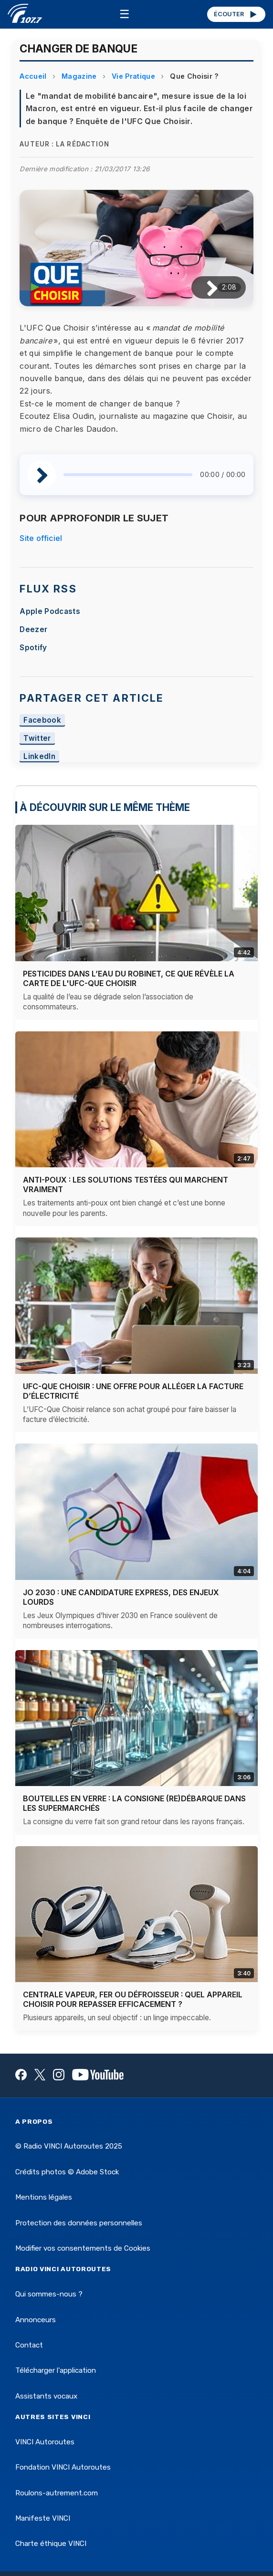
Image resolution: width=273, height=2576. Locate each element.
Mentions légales (43, 2197)
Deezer (33, 629)
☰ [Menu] (124, 14)
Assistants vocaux (46, 2396)
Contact (29, 2345)
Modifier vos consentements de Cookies (82, 2248)
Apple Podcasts (50, 611)
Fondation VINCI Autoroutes (63, 2467)
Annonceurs (35, 2320)
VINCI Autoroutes (44, 2442)
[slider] (127, 474)
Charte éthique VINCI (50, 2543)
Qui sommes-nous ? (49, 2294)
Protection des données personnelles (78, 2223)
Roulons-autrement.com (56, 2493)
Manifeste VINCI (42, 2518)
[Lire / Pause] (204, 287)
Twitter (37, 738)
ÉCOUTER (236, 14)
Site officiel (41, 538)
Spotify (33, 647)
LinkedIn (39, 756)
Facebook (42, 720)
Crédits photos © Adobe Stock (67, 2172)
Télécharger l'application (55, 2370)
